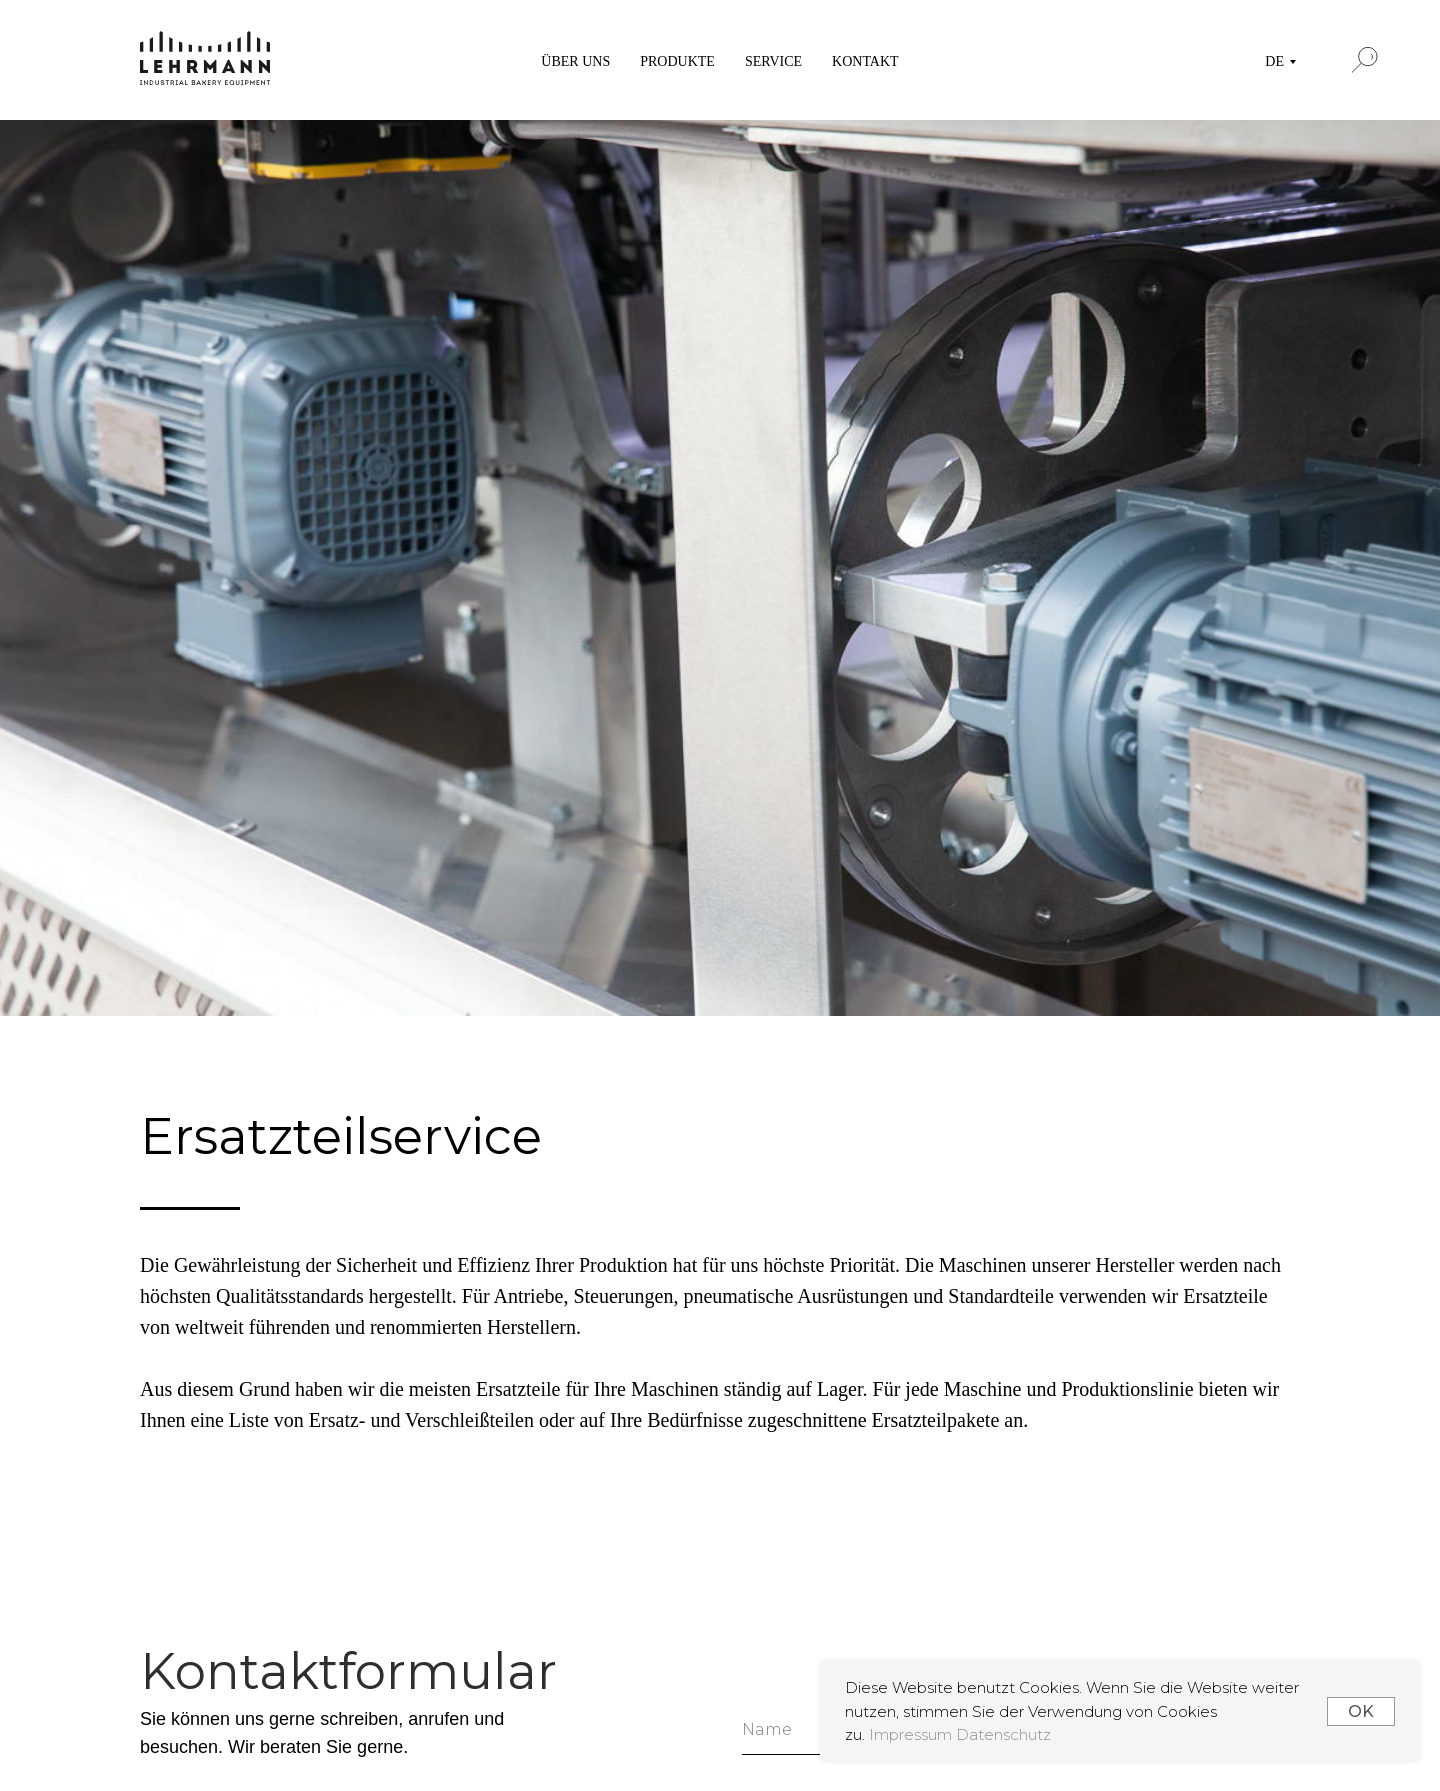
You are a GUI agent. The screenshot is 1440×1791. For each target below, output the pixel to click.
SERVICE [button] (773, 61)
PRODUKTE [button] (677, 61)
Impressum (912, 1734)
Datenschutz (1003, 1734)
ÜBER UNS (575, 61)
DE (1274, 61)
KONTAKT (865, 61)
